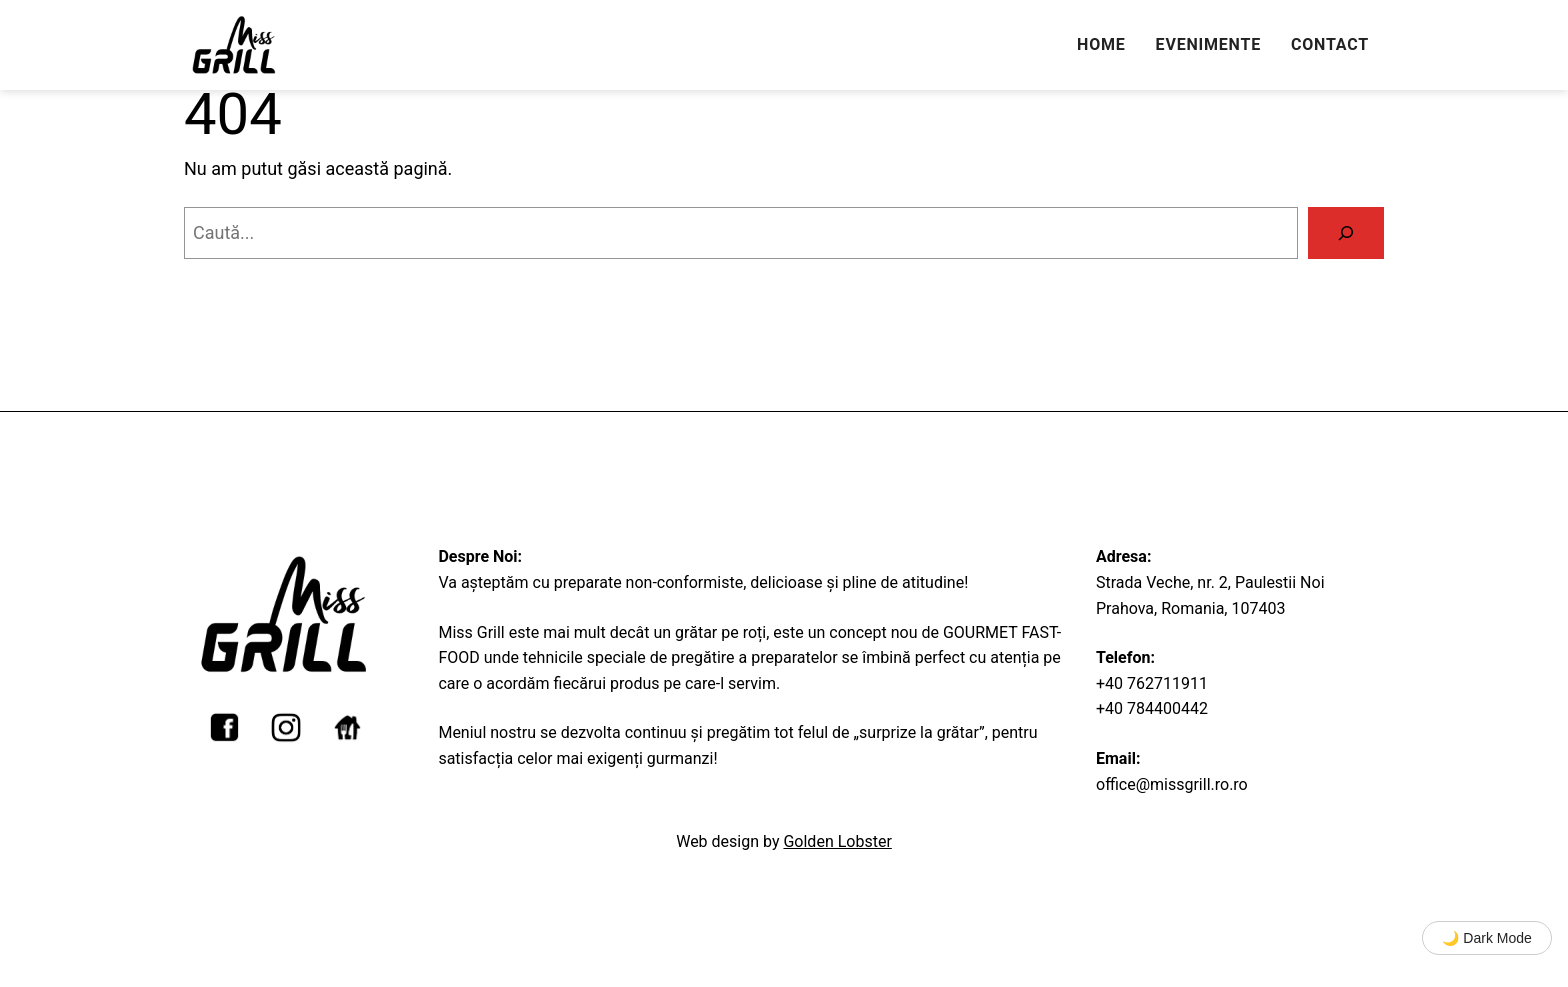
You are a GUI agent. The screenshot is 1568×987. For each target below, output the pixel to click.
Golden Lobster (837, 841)
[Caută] (1346, 233)
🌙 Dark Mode (1486, 938)
